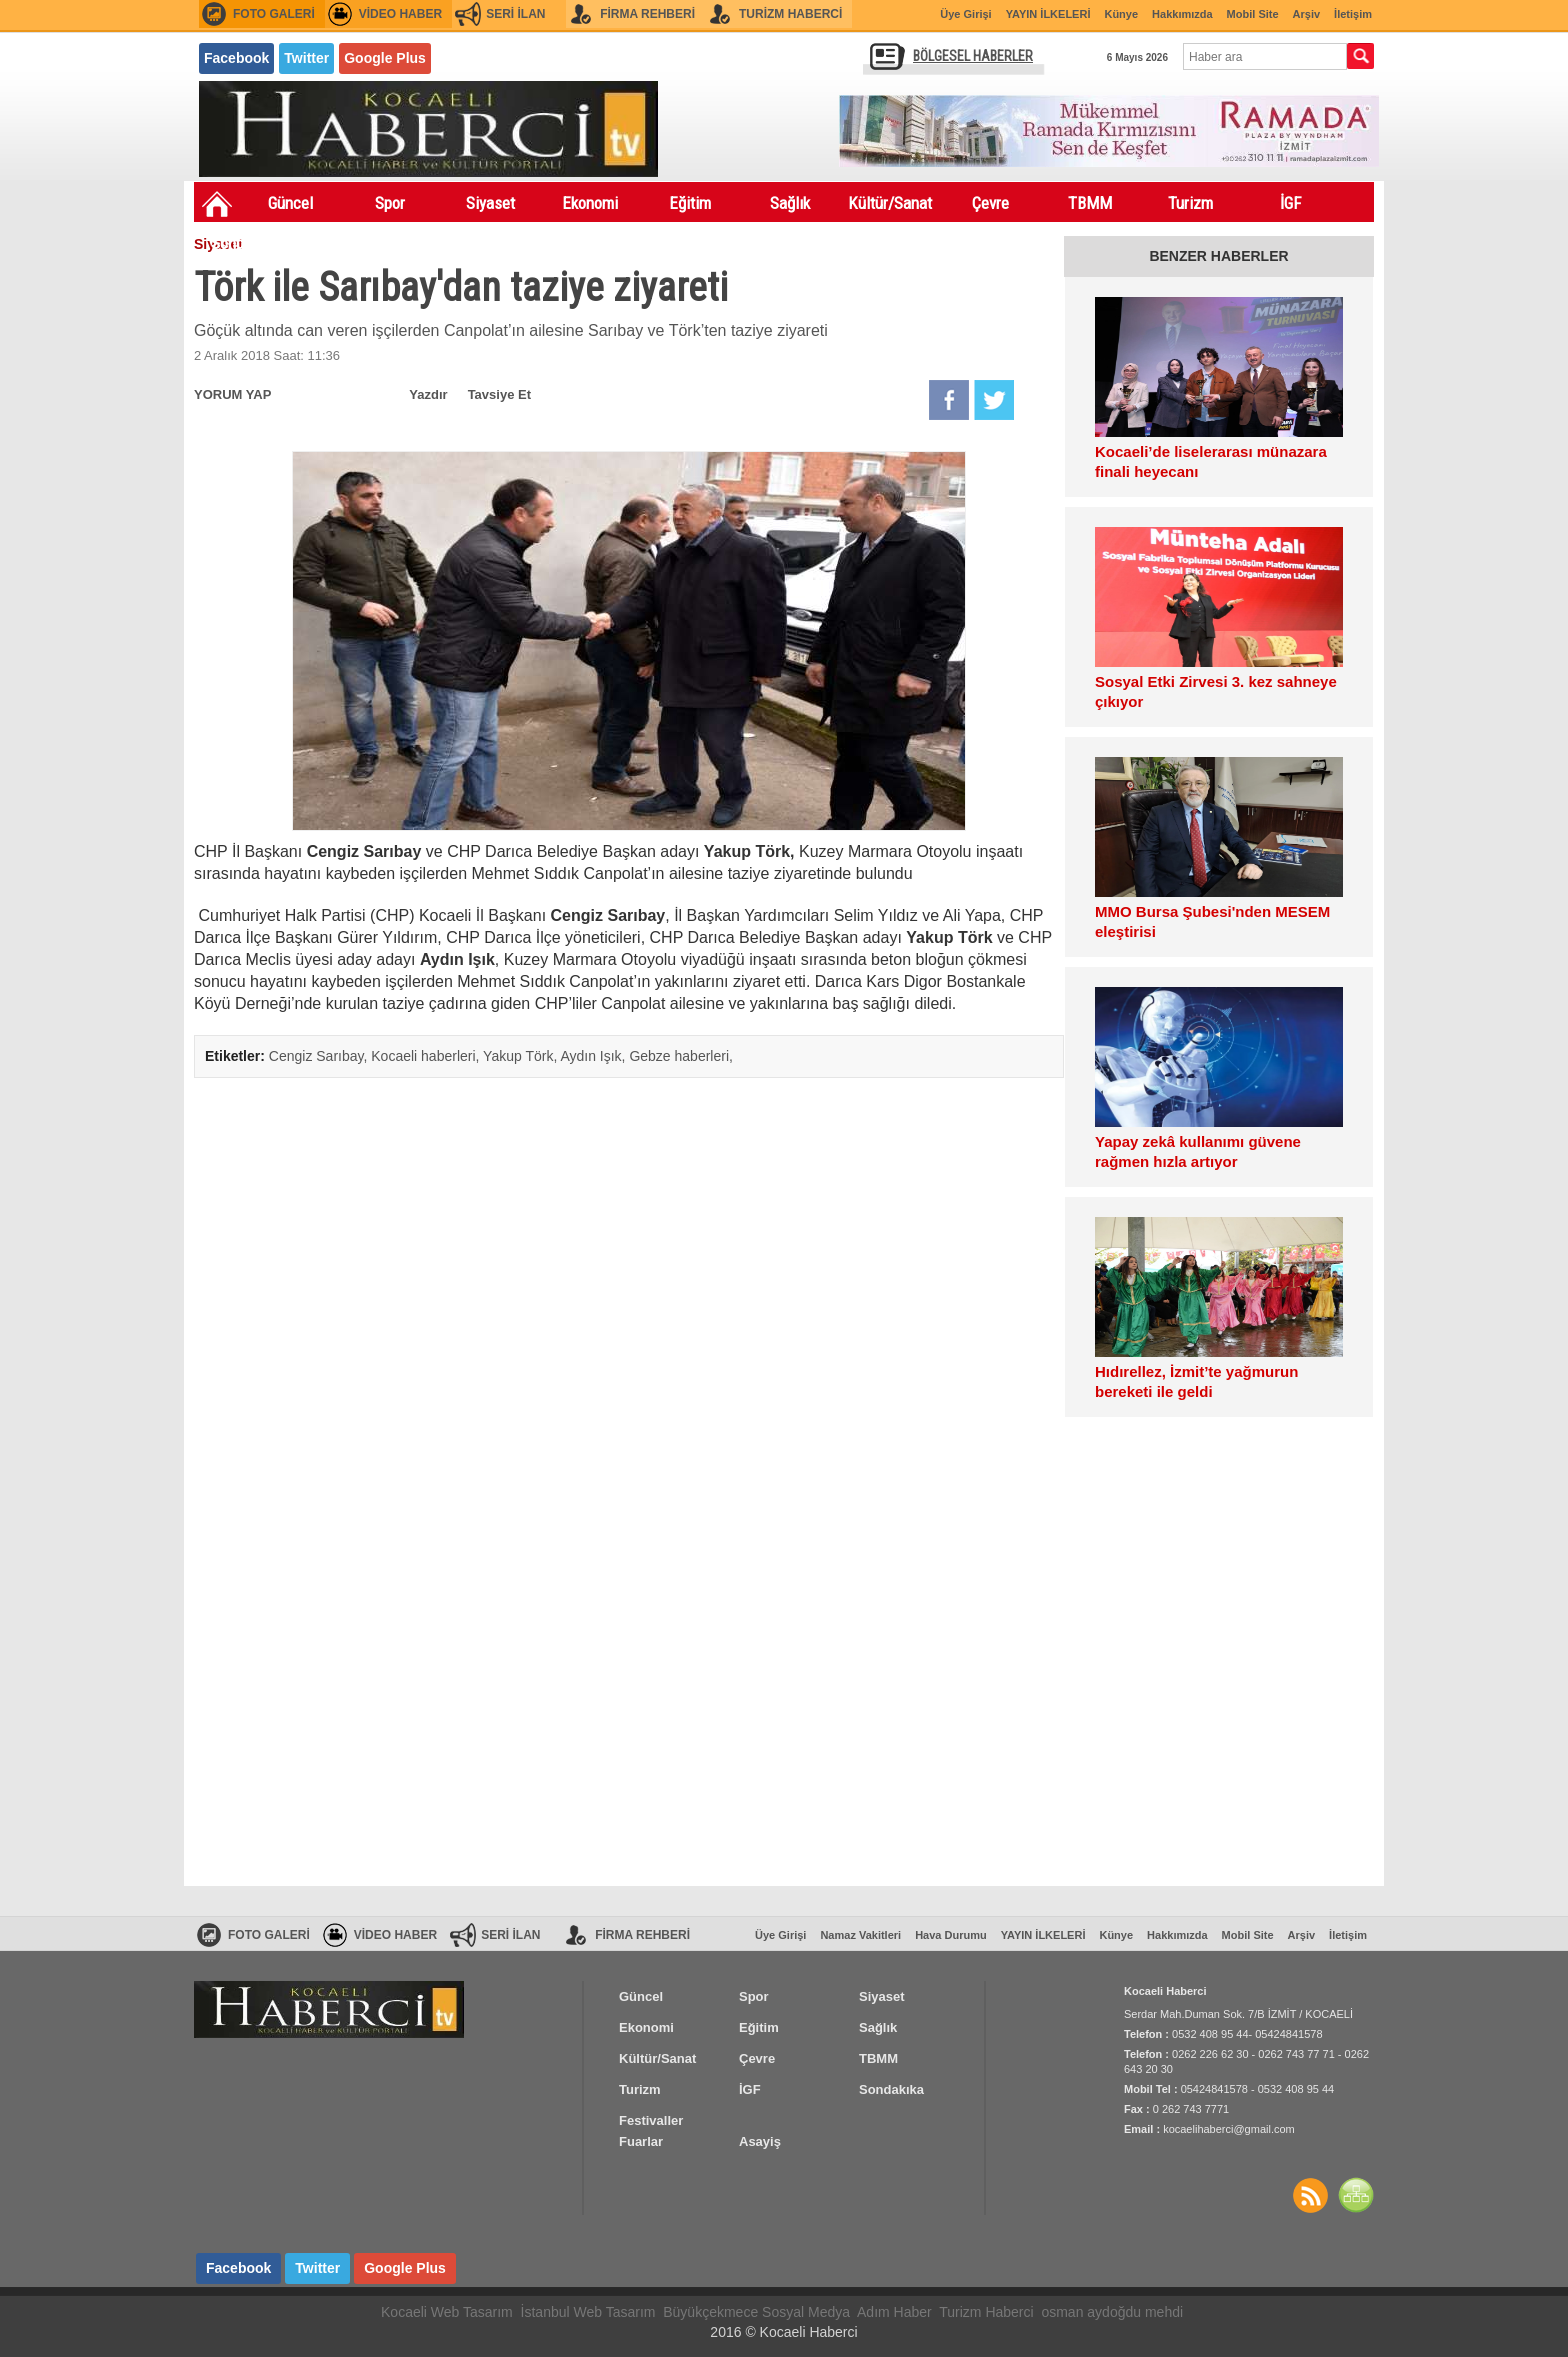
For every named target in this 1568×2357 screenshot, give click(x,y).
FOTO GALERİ (274, 14)
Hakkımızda (1182, 14)
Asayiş (444, 243)
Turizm (1190, 203)
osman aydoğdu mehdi (1112, 2312)
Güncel (290, 203)
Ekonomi (590, 203)
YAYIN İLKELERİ (1048, 14)
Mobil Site (1253, 14)
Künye (1121, 14)
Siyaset (490, 203)
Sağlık (790, 203)
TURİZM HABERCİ (790, 14)
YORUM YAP (232, 394)
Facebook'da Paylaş (949, 400)
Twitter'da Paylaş (994, 400)
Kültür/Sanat (890, 203)
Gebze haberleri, (681, 1056)
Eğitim (690, 203)
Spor (390, 203)
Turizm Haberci (986, 2312)
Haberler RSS (1310, 2195)
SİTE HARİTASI (1356, 2195)
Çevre (990, 203)
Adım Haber (894, 2312)
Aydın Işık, (594, 1056)
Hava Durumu (951, 1935)
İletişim (1353, 14)
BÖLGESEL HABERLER (973, 56)
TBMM (1090, 203)
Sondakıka (244, 243)
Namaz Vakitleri (860, 1935)
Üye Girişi (965, 14)
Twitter (306, 58)
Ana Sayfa (217, 204)
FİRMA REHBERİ (647, 14)
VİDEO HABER (400, 14)
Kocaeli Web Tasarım (447, 2312)
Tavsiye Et (499, 394)
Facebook (236, 58)
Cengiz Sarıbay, (320, 1056)
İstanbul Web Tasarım (588, 2312)
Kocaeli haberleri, (427, 1056)
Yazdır (428, 394)
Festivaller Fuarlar (344, 247)
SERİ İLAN (515, 14)
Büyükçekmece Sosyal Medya (756, 2312)
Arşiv (1307, 14)
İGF (1290, 203)
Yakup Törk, (521, 1056)
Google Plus (385, 58)
